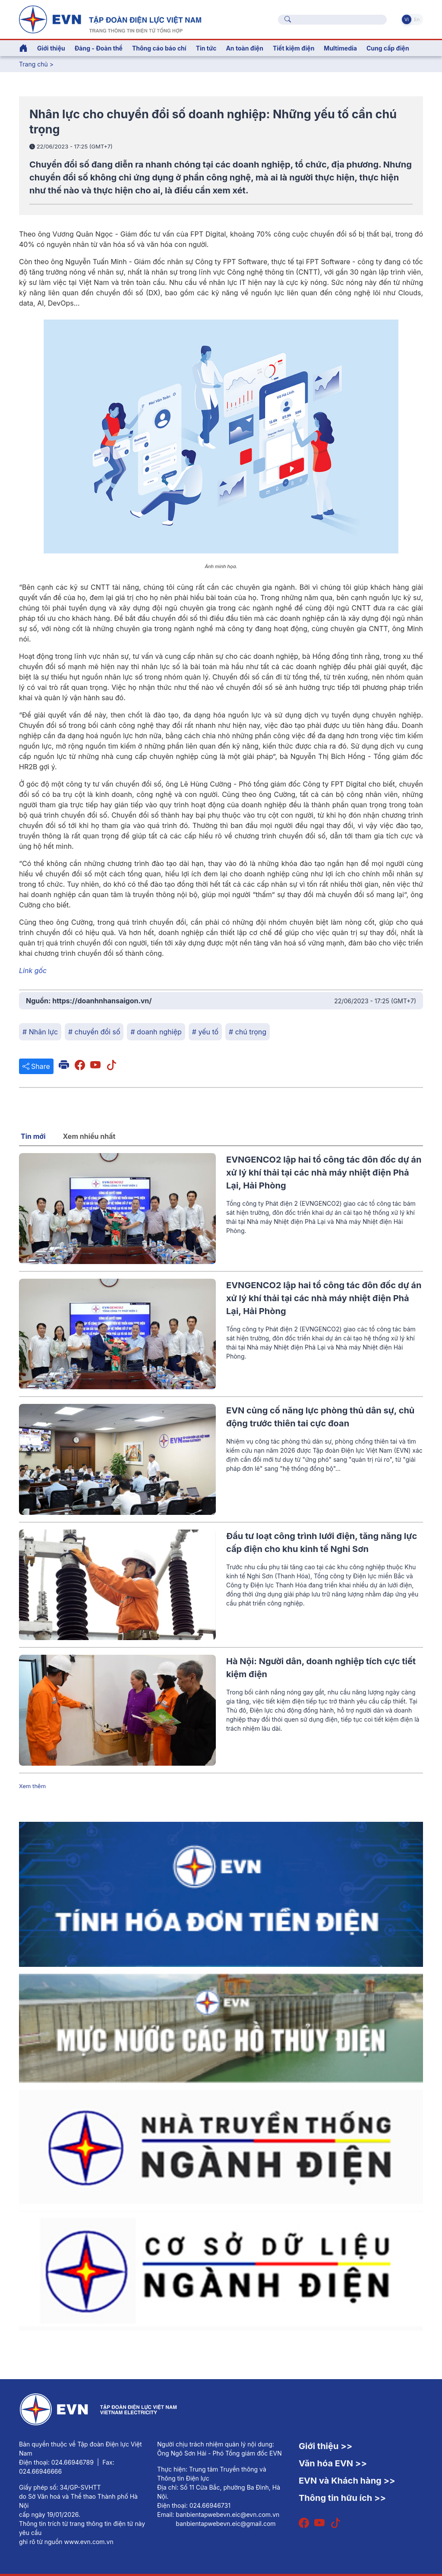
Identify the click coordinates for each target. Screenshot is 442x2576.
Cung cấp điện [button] (387, 48)
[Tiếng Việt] (110, 18)
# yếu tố (205, 1031)
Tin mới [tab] (33, 1136)
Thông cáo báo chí (159, 48)
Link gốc (33, 970)
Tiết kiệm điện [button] (293, 48)
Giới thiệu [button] (51, 48)
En (417, 19)
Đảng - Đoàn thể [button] (99, 48)
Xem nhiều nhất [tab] (89, 1136)
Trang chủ (33, 64)
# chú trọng (247, 1031)
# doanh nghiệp (155, 1031)
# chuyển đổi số (94, 1031)
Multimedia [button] (340, 48)
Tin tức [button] (206, 48)
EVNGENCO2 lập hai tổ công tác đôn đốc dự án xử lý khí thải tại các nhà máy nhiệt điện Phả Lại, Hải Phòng (323, 1172)
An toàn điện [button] (244, 48)
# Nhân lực (40, 1031)
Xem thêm (32, 1786)
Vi (406, 19)
